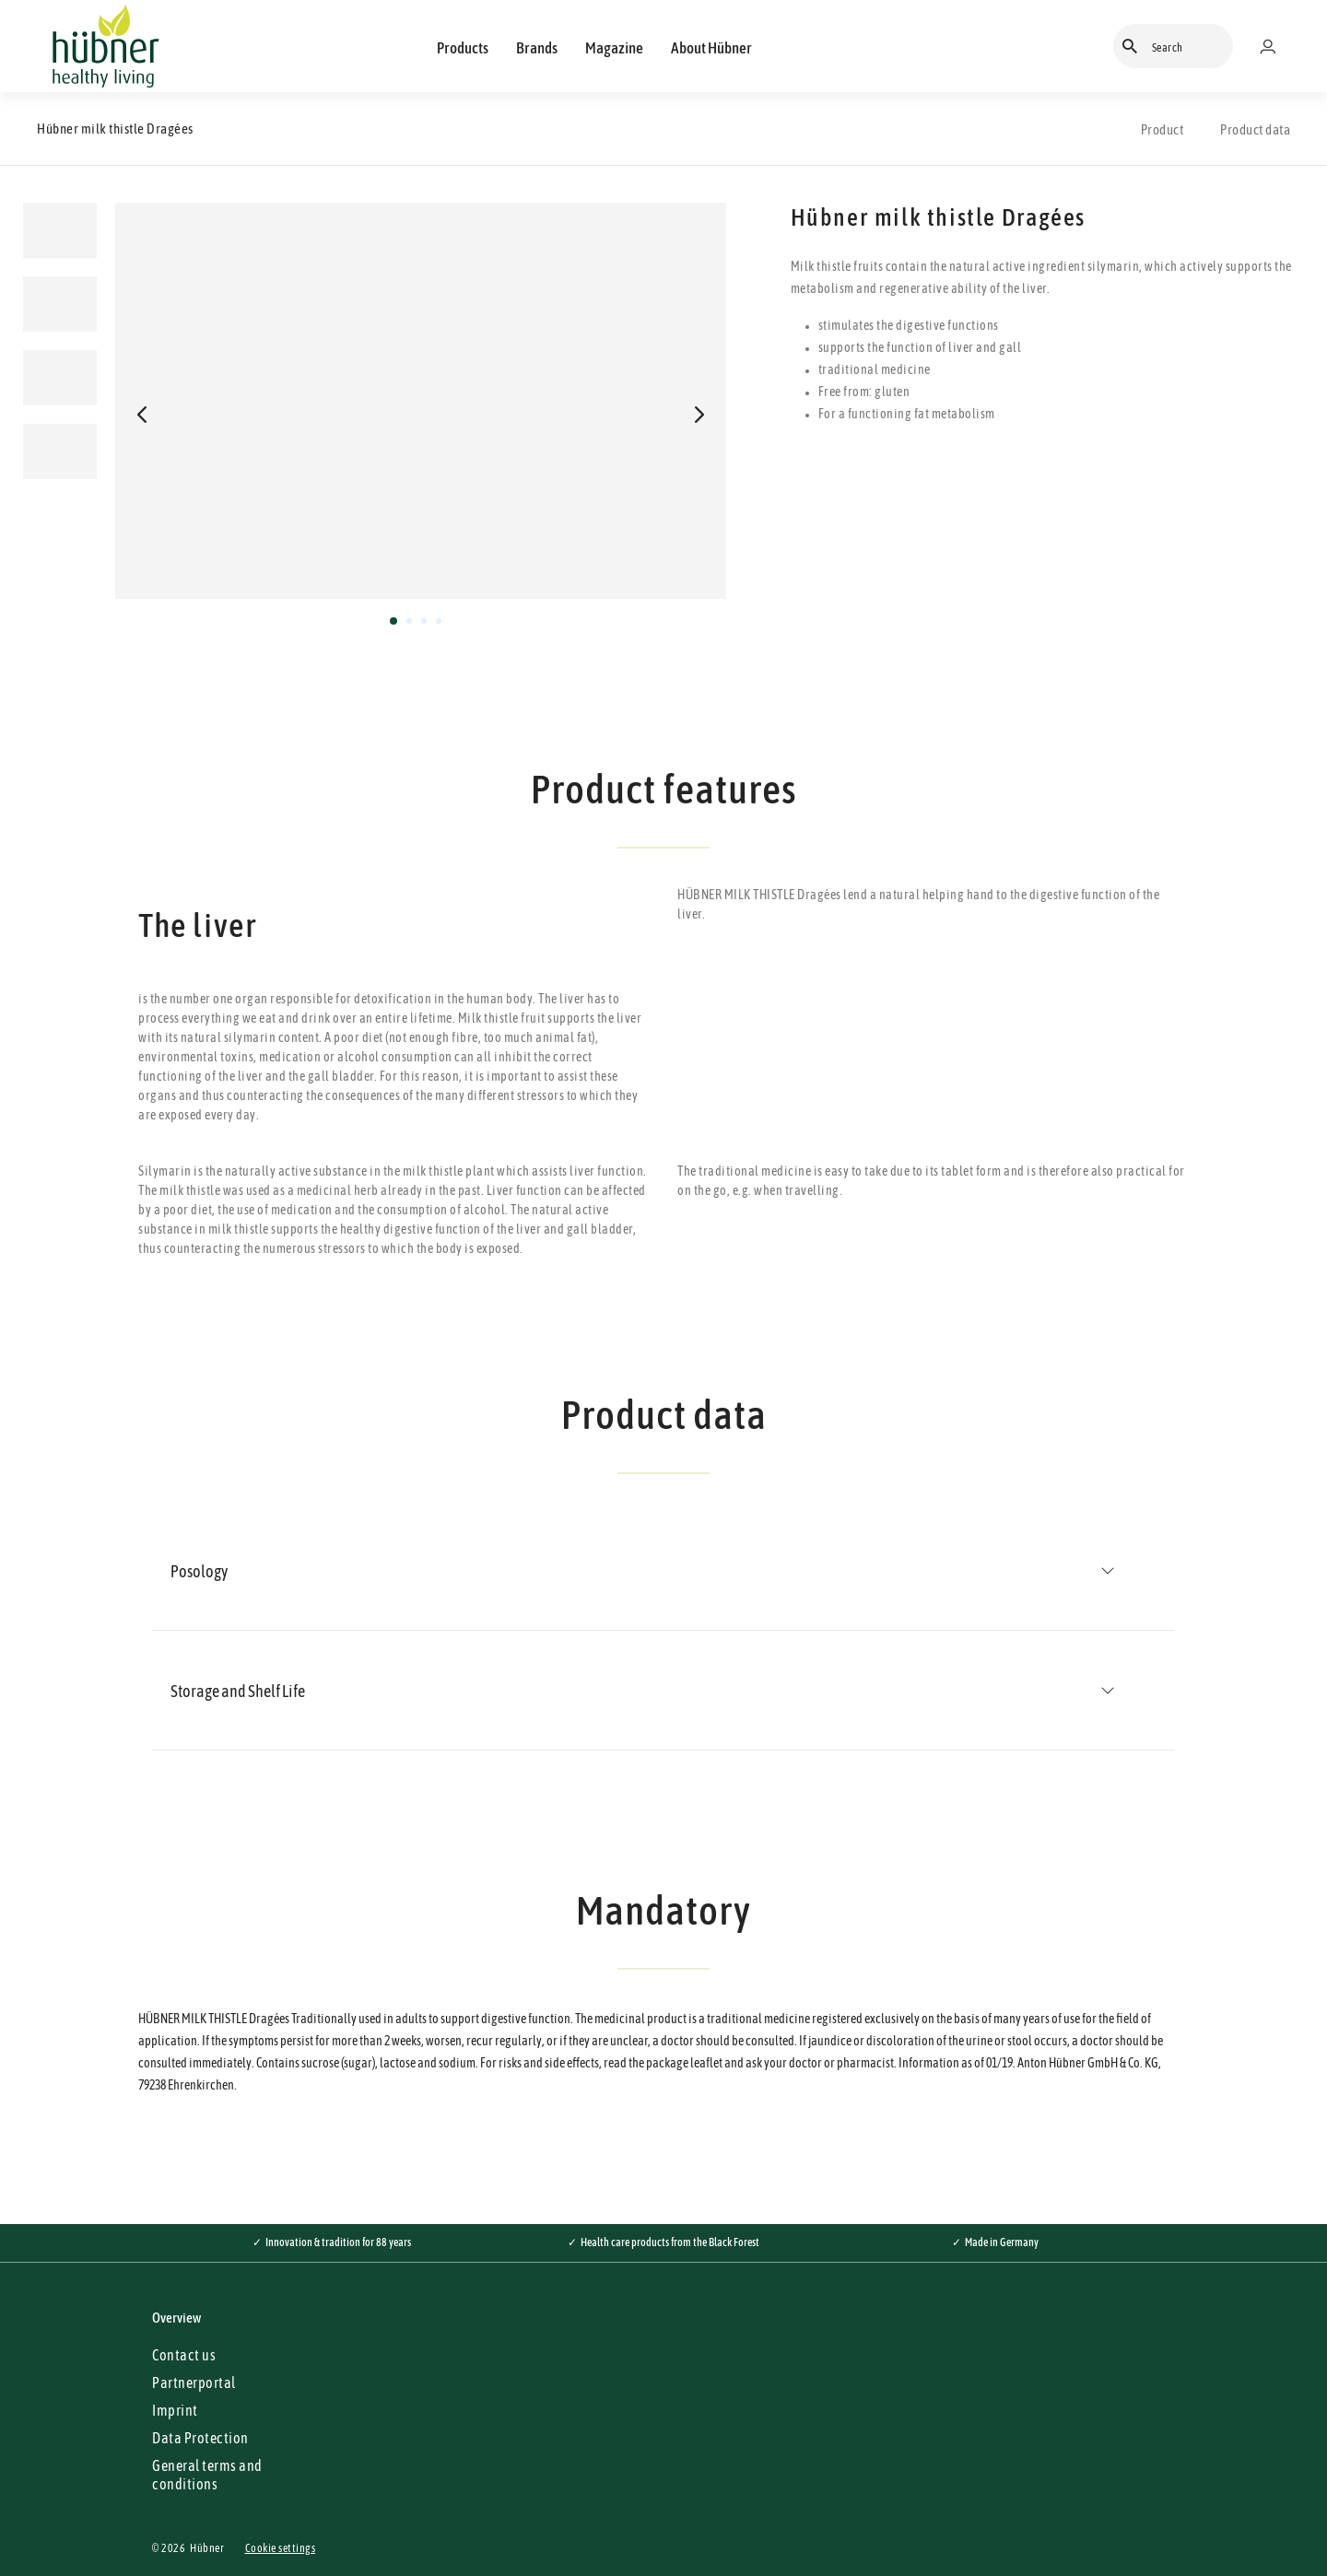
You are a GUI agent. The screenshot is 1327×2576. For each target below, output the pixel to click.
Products (462, 48)
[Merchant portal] (1275, 46)
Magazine (614, 48)
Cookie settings (280, 2548)
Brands (537, 48)
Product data (1255, 129)
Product (1162, 129)
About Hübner (711, 48)
